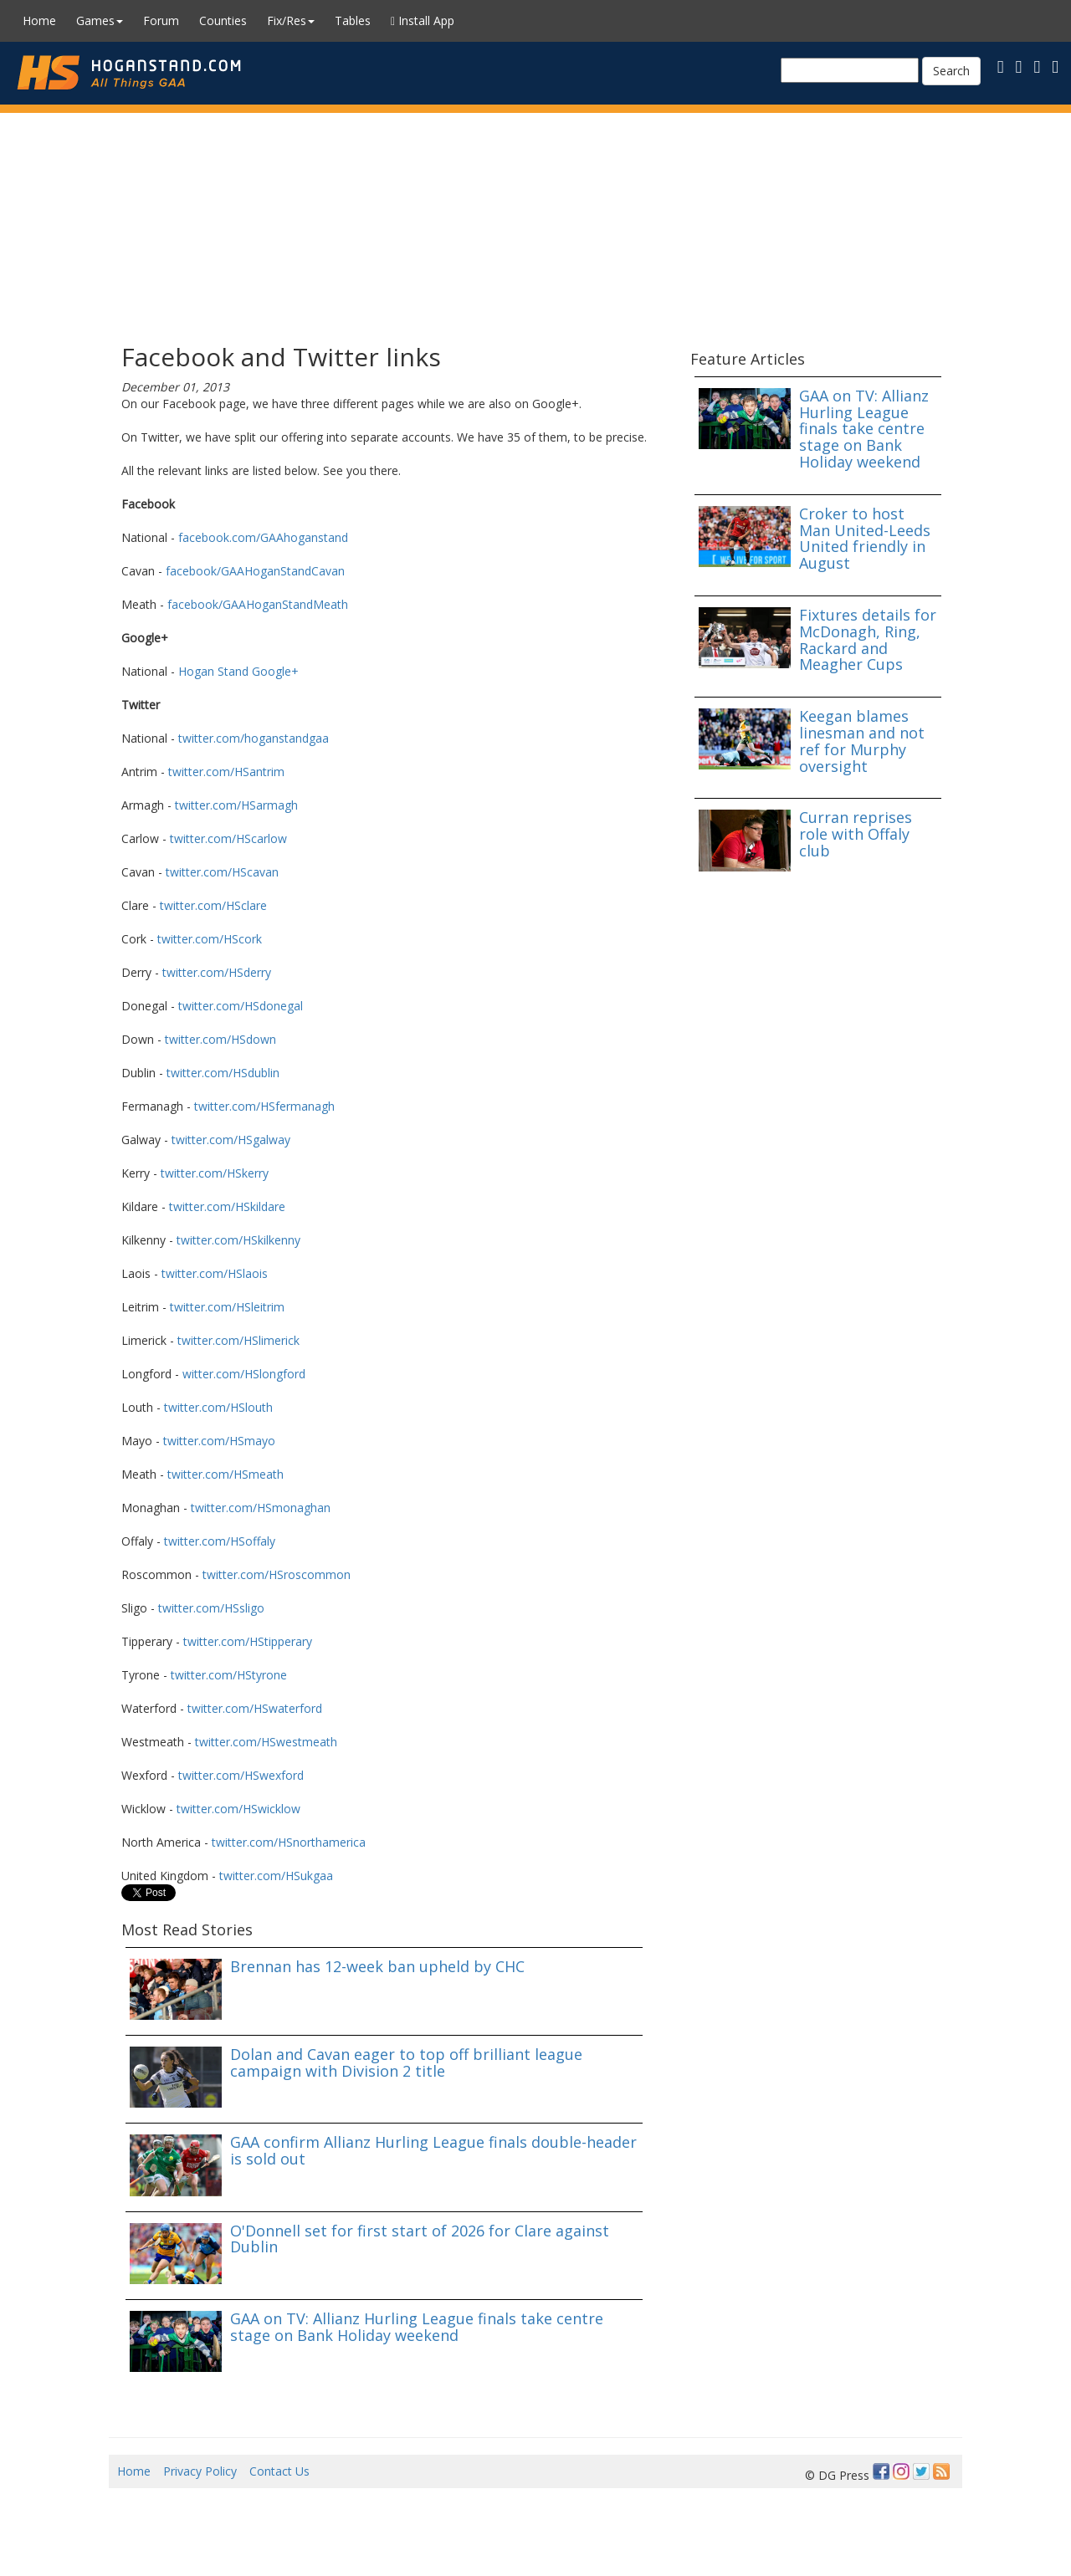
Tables (353, 20)
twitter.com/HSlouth (218, 1407)
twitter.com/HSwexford (241, 1775)
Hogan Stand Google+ (238, 671)
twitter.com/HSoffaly (219, 1541)
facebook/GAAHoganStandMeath (257, 604)
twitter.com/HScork (209, 939)
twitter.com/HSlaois (214, 1273)
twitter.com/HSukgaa (276, 1875)
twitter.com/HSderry (216, 972)
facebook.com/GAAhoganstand (263, 537)
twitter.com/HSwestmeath (266, 1742)
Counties (223, 20)
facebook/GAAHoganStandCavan (255, 571)
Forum (161, 20)
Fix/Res (291, 20)
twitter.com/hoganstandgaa (253, 738)
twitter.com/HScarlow (228, 838)
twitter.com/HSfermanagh (264, 1106)
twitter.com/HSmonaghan (261, 1507)
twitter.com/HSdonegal (240, 1006)
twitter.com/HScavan (222, 872)
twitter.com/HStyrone (229, 1675)
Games (99, 20)
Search (951, 71)
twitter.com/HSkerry (215, 1173)
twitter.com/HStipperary (247, 1641)
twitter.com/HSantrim (226, 771)
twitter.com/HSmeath (225, 1474)
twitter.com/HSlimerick (238, 1340)
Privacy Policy (200, 2471)
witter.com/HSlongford (243, 1374)
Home (39, 20)
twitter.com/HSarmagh (236, 805)
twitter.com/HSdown (220, 1039)
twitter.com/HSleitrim (227, 1307)
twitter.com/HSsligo (211, 1608)
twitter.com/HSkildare (227, 1206)
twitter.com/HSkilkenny (238, 1240)
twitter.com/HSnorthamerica (289, 1842)
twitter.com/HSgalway (231, 1139)
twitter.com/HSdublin (223, 1073)
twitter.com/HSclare (213, 905)
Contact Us (279, 2471)
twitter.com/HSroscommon (276, 1574)
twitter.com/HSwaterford (254, 1708)
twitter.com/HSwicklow (238, 1809)
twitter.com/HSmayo (219, 1441)
